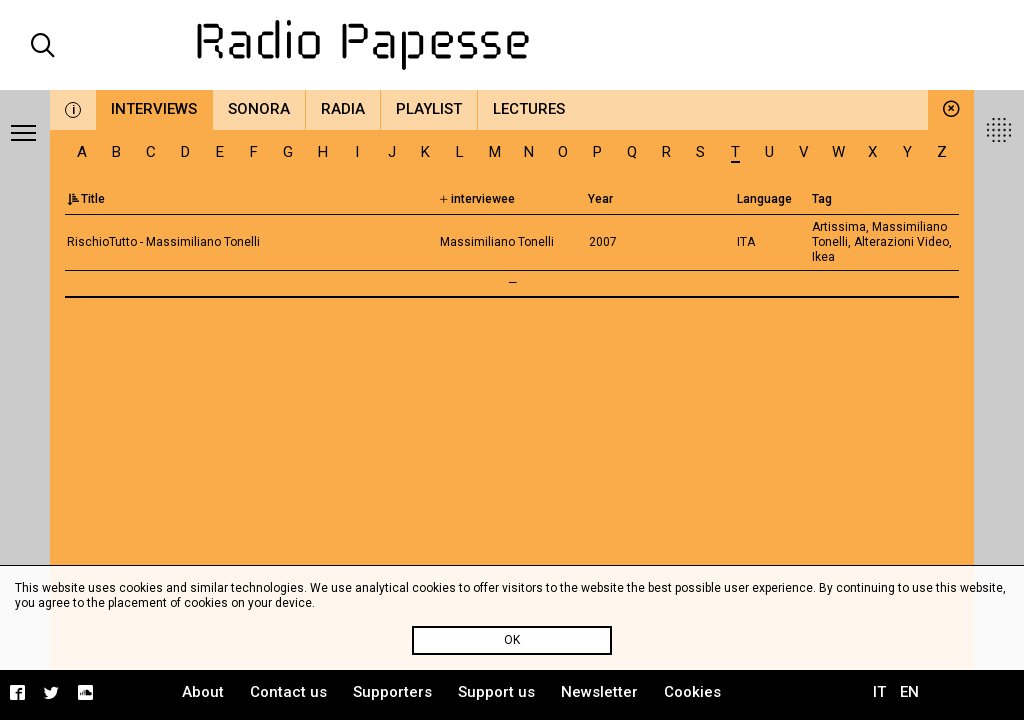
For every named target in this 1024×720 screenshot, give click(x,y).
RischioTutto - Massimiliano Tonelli (163, 242)
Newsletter (599, 692)
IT (879, 692)
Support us (496, 692)
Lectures (529, 109)
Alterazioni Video (901, 242)
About (203, 692)
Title (86, 199)
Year (600, 199)
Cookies (692, 692)
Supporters (392, 692)
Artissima (839, 227)
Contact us (288, 692)
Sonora (259, 109)
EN (909, 692)
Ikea (823, 257)
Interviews (154, 109)
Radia (343, 109)
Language (764, 199)
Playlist (429, 109)
